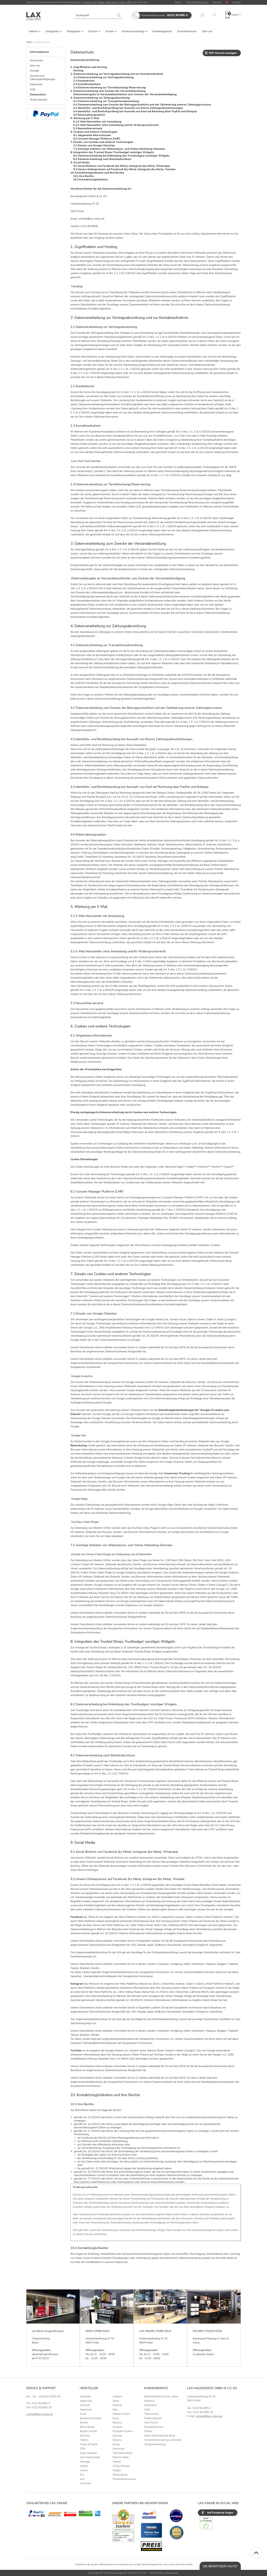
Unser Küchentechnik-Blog (159, 2435)
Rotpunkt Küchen (122, 2431)
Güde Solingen (88, 2453)
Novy (116, 2418)
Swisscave (119, 2448)
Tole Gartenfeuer (122, 2453)
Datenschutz (38, 94)
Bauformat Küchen (90, 2418)
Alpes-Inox (111, 2)
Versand (217, 2)
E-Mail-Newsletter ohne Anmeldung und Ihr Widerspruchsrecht (118, 125)
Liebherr (117, 2396)
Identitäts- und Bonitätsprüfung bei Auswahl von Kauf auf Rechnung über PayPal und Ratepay (137, 111)
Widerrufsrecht (38, 99)
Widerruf (149, 2401)
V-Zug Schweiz (121, 2466)
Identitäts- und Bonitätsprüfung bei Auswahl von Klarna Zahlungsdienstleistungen (130, 108)
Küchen (110, 31)
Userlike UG (170, 467)
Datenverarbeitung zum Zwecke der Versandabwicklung (109, 91)
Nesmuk (117, 2405)
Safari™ (191, 1167)
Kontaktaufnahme (89, 84)
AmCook (85, 2405)
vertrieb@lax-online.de (39, 2414)
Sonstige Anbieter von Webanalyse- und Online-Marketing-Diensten (121, 149)
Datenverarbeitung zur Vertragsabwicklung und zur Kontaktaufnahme (118, 74)
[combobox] (98, 15)
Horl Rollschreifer (90, 2457)
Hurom (84, 2470)
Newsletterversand (90, 128)
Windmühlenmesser (124, 2479)
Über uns (207, 31)
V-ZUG (121, 2)
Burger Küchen (88, 2431)
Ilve (94, 2)
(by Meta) (82, 1917)
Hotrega (85, 2461)
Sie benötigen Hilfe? (220, 2566)
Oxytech (117, 2427)
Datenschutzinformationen (204, 1687)
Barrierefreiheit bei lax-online (161, 2396)
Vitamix (117, 2461)
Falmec (84, 2440)
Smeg (88, 2)
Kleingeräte (74, 31)
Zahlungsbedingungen (196, 2)
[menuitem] (98, 15)
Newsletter (36, 60)
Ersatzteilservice (187, 31)
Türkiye (148, 2431)
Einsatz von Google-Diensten (96, 145)
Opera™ (229, 1167)
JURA (128, 2)
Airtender (85, 2396)
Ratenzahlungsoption (91, 115)
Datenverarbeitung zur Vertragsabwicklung (106, 77)
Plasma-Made (121, 2457)
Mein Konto (151, 2422)
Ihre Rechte (86, 176)
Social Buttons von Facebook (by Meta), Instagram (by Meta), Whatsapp (124, 166)
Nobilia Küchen (121, 2414)
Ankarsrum (86, 2409)
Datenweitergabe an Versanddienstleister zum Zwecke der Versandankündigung (125, 94)
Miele (116, 2401)
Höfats (84, 2466)
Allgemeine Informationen (94, 135)
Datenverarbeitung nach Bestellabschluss (104, 159)
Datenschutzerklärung (94, 761)
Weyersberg (120, 2474)
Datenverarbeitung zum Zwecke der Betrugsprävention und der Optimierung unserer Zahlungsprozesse (144, 104)
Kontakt (236, 2)
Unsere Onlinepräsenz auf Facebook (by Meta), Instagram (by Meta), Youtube (127, 169)
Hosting (78, 70)
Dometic (85, 2435)
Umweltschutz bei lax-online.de (162, 2440)
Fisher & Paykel (89, 2444)
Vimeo (156, 1560)
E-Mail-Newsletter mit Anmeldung (99, 121)
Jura (82, 2479)
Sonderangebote (162, 31)
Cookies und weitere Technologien (95, 132)
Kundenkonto (86, 80)
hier (130, 825)
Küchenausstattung (133, 31)
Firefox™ (217, 1167)
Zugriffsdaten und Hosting (90, 67)
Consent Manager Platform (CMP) (99, 138)
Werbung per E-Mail (86, 118)
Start (29, 42)
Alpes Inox (86, 2401)
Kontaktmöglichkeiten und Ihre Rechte (99, 172)
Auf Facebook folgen (217, 2513)
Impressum (36, 84)
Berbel (100, 2)
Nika (115, 2409)
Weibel (117, 2470)
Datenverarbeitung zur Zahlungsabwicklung (101, 97)
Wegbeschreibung (155, 2444)
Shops (178, 2)
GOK (82, 2448)
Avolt (83, 2414)
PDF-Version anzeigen (221, 52)
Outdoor (93, 31)
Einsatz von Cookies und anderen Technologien (103, 142)
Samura (117, 2440)
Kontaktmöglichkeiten (93, 179)
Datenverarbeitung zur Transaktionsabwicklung (108, 101)
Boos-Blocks (87, 2427)
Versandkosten (125, 2564)
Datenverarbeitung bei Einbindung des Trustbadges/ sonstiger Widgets (124, 155)
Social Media (81, 162)
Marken (33, 31)
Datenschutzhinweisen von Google (120, 1340)
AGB (32, 89)
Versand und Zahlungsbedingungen (42, 77)
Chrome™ (204, 1167)
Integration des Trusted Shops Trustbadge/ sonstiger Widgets (113, 152)
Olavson (117, 2422)
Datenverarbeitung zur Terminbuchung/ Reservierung (112, 87)
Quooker (117, 2435)
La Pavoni (85, 2483)
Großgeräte (52, 31)
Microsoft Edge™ (175, 1167)
